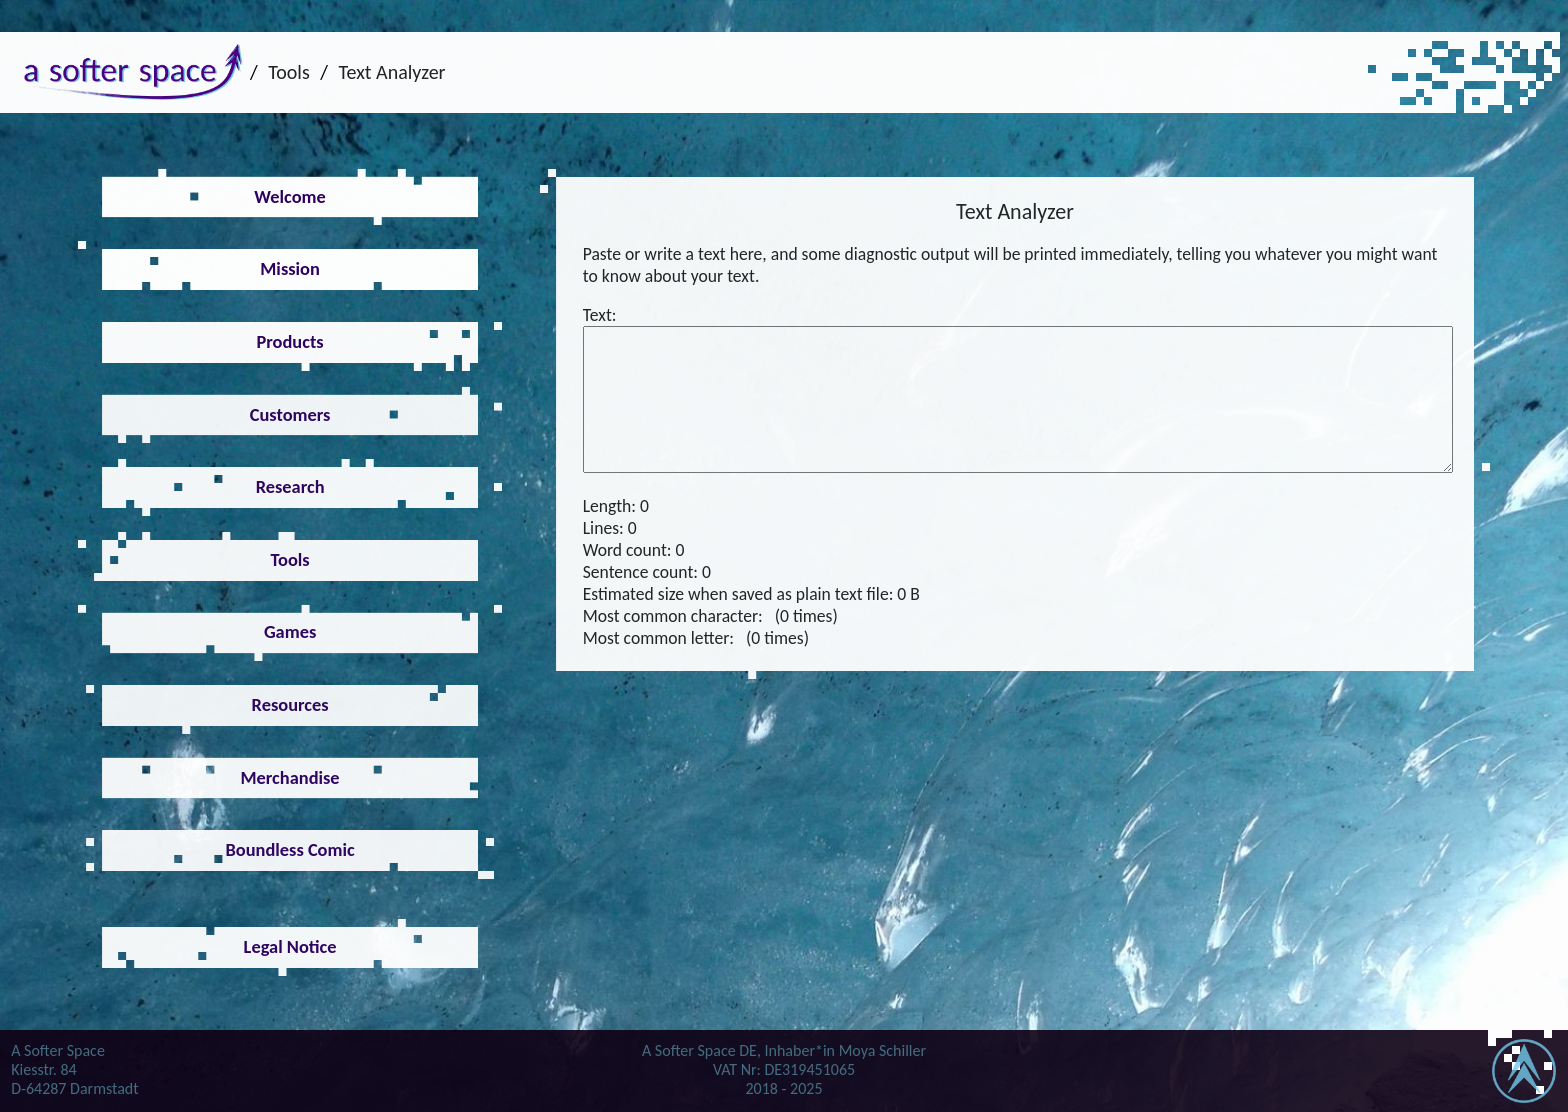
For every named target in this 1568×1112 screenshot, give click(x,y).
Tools (288, 72)
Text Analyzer (392, 72)
